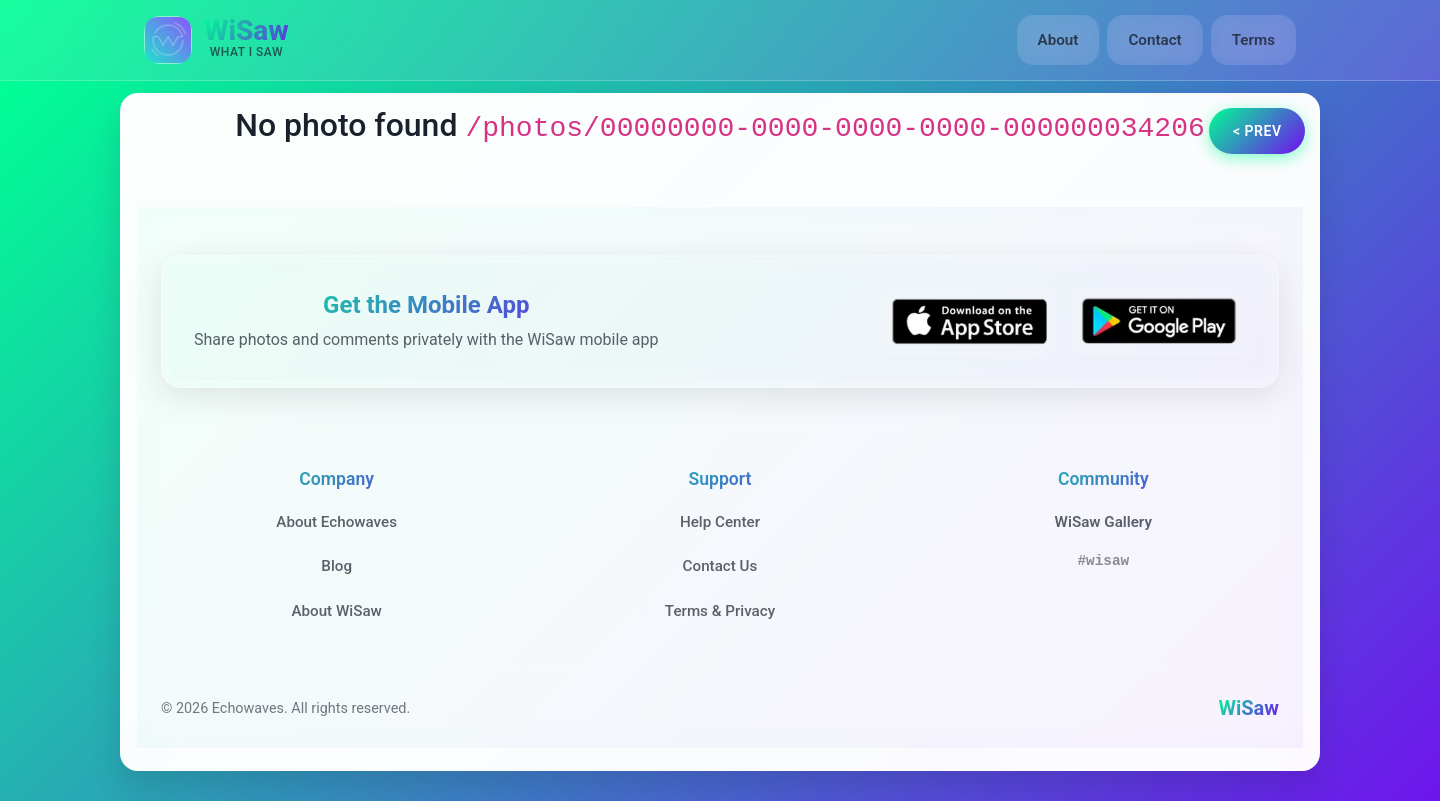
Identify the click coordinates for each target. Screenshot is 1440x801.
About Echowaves (336, 522)
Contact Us (720, 566)
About (1058, 40)
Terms (1253, 40)
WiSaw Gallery (1103, 522)
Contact (1154, 40)
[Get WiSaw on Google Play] (1159, 321)
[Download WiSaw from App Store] (969, 321)
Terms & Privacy (720, 611)
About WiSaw (336, 611)
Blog (336, 566)
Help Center (720, 522)
